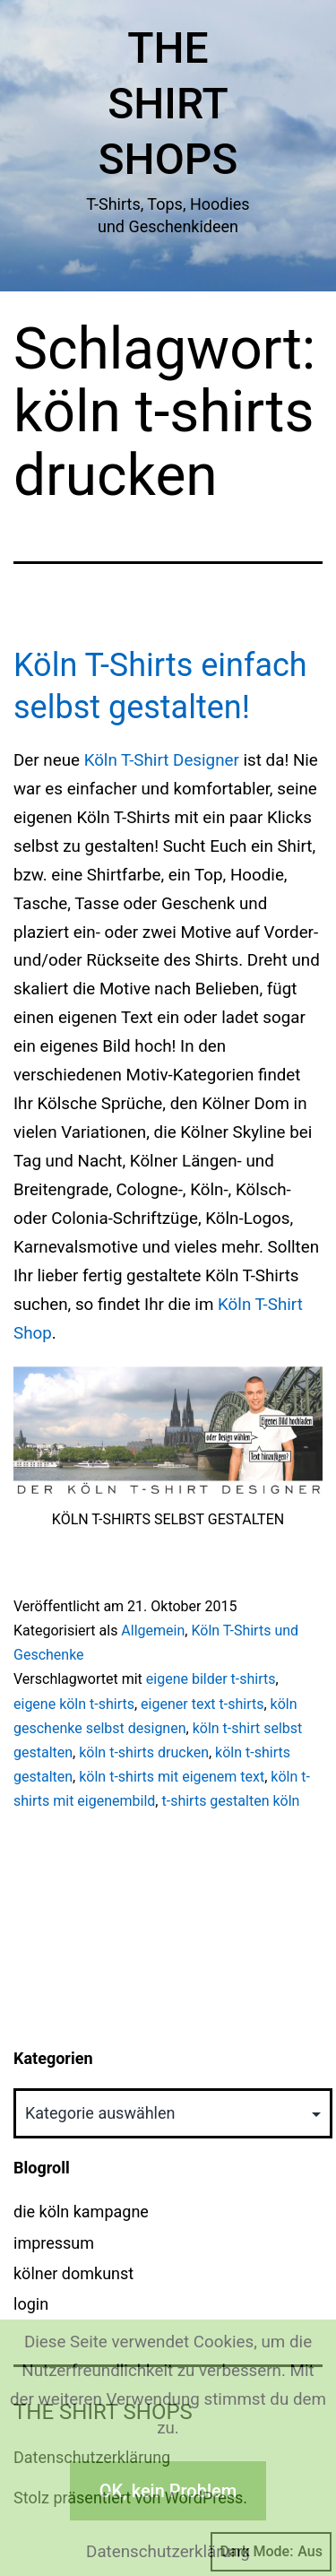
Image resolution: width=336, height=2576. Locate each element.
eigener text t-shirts (202, 1704)
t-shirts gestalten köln (230, 1800)
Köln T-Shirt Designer (161, 760)
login (30, 2303)
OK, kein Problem (168, 2491)
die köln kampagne (81, 2211)
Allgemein (153, 1630)
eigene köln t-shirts (73, 1704)
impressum (53, 2242)
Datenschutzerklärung (168, 2552)
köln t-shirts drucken (144, 1752)
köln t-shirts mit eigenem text (171, 1776)
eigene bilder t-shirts (211, 1678)
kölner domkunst (73, 2273)
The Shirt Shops (168, 104)
